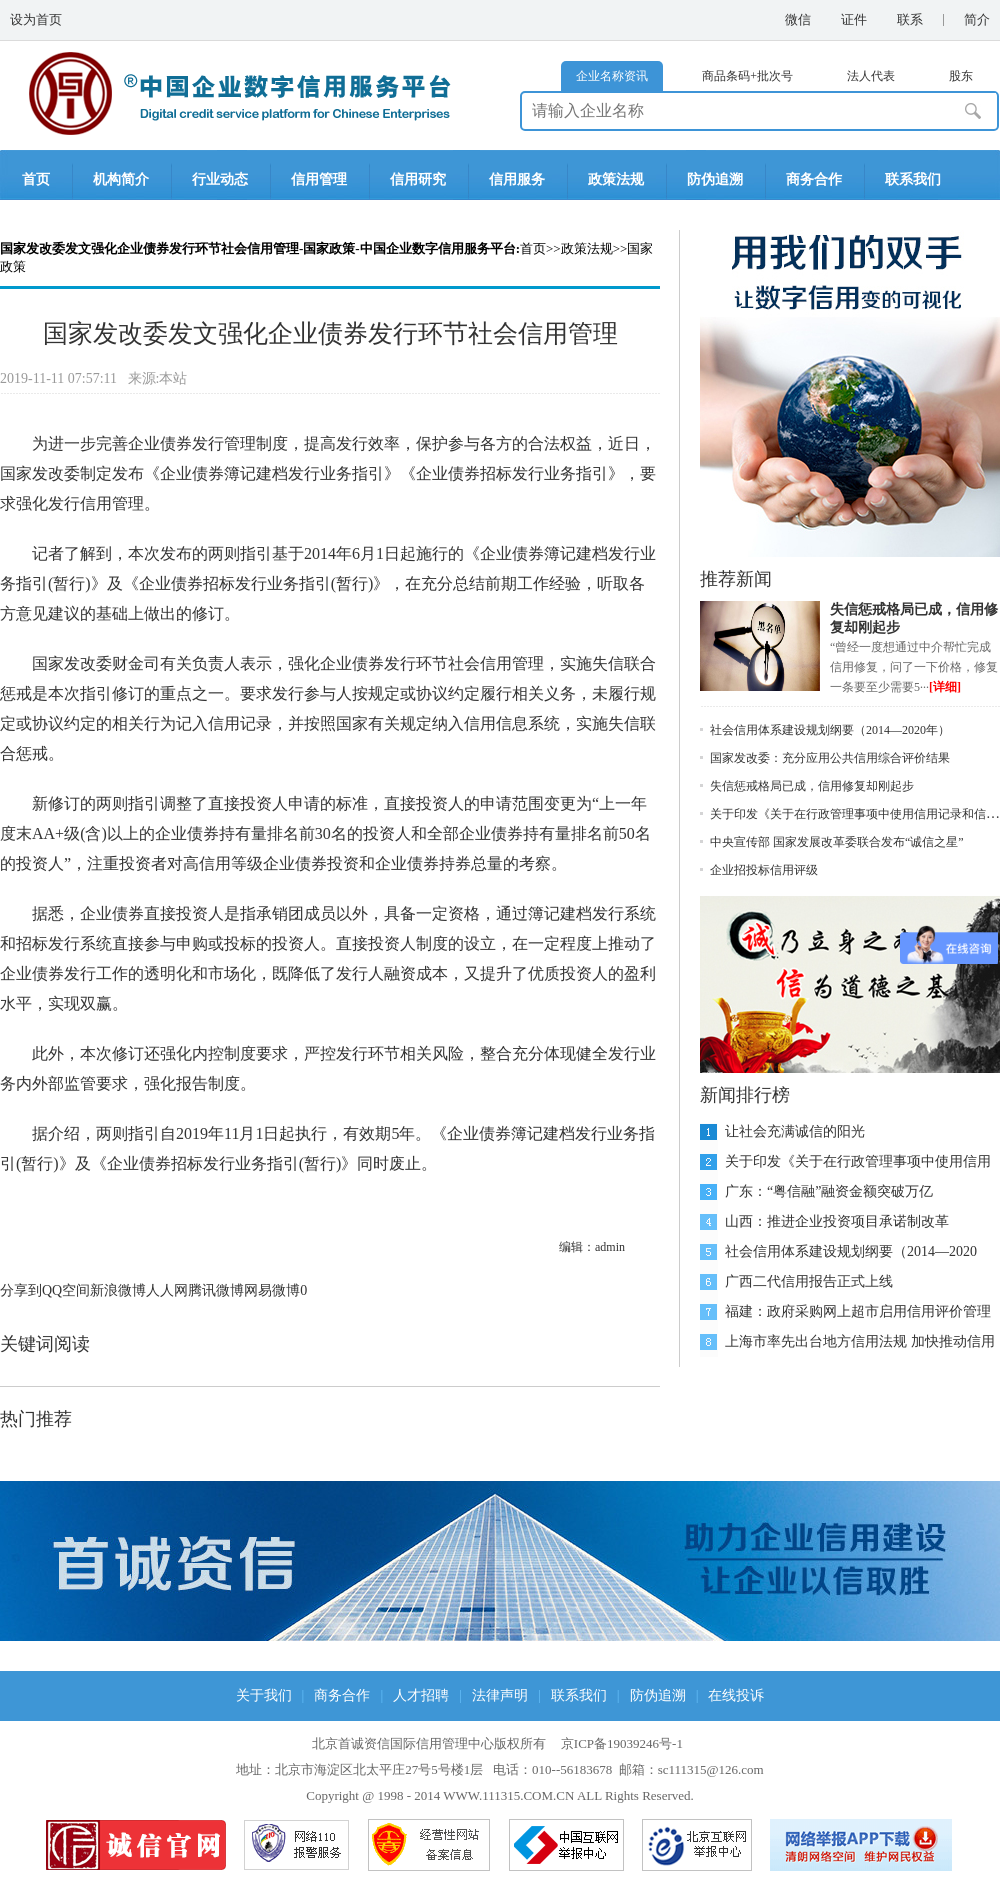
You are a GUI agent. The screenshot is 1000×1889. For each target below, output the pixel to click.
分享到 (21, 1290)
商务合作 (814, 179)
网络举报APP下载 (862, 1845)
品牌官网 (136, 1845)
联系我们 (913, 179)
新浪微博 (118, 1290)
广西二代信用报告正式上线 (809, 1281)
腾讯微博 (216, 1290)
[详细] (945, 687)
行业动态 (220, 179)
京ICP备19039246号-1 (622, 1743)
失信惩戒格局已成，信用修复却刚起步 (812, 786)
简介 (977, 19)
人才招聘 (421, 1695)
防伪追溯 (715, 179)
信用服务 (517, 179)
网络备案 (429, 1845)
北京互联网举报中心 (697, 1845)
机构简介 (121, 179)
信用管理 (319, 179)
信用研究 (418, 179)
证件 (854, 19)
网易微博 (272, 1290)
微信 (798, 19)
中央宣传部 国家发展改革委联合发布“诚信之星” (837, 842)
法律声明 (500, 1695)
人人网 (167, 1290)
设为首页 (36, 19)
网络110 (297, 1845)
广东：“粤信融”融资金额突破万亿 (829, 1191)
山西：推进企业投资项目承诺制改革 (837, 1221)
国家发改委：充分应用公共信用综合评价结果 (830, 758)
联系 (910, 19)
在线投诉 (736, 1695)
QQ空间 (66, 1290)
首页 (36, 179)
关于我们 (264, 1695)
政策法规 (616, 179)
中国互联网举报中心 (566, 1845)
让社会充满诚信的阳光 (795, 1131)
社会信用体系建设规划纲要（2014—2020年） (830, 730)
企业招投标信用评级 (764, 870)
